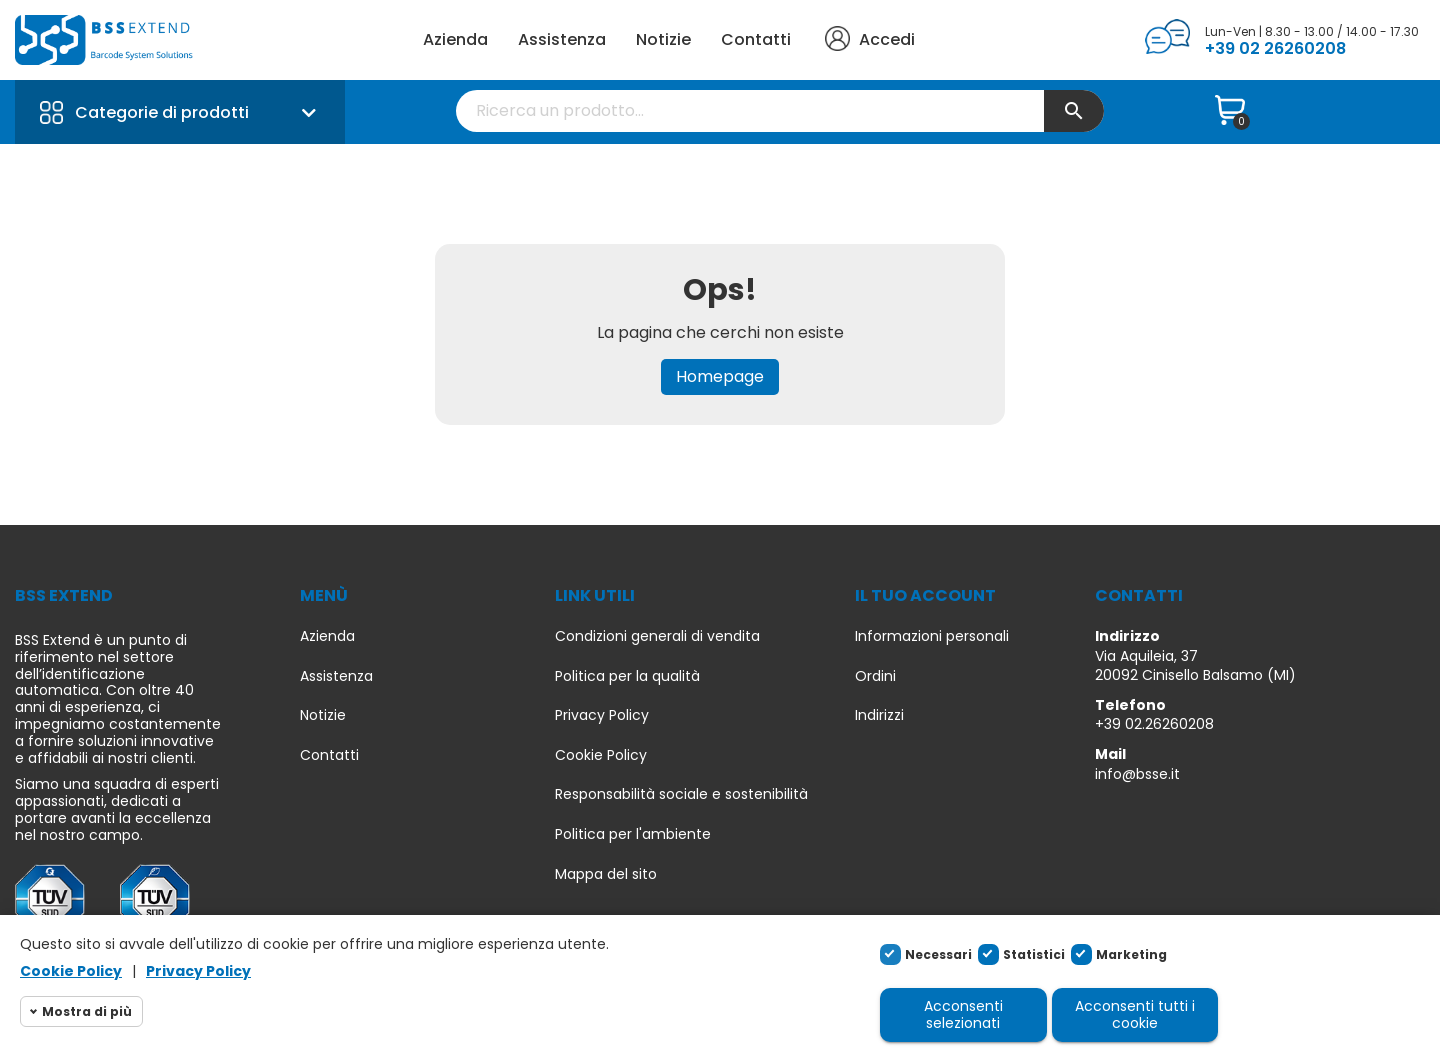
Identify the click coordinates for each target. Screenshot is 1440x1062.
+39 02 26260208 (1275, 48)
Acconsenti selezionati (963, 1014)
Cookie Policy (601, 755)
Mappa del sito (606, 874)
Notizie (663, 39)
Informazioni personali (932, 636)
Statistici (1034, 954)
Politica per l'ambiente (633, 834)
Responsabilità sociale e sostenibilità (681, 794)
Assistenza (562, 39)
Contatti (756, 39)
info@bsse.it (1137, 774)
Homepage (720, 376)
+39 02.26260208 (1154, 724)
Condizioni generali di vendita (657, 636)
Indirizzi (879, 715)
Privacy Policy (602, 715)
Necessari (938, 954)
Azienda (455, 39)
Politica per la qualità (627, 676)
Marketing (1131, 954)
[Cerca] (780, 111)
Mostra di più (87, 1011)
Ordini (875, 676)
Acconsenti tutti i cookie (1135, 1014)
